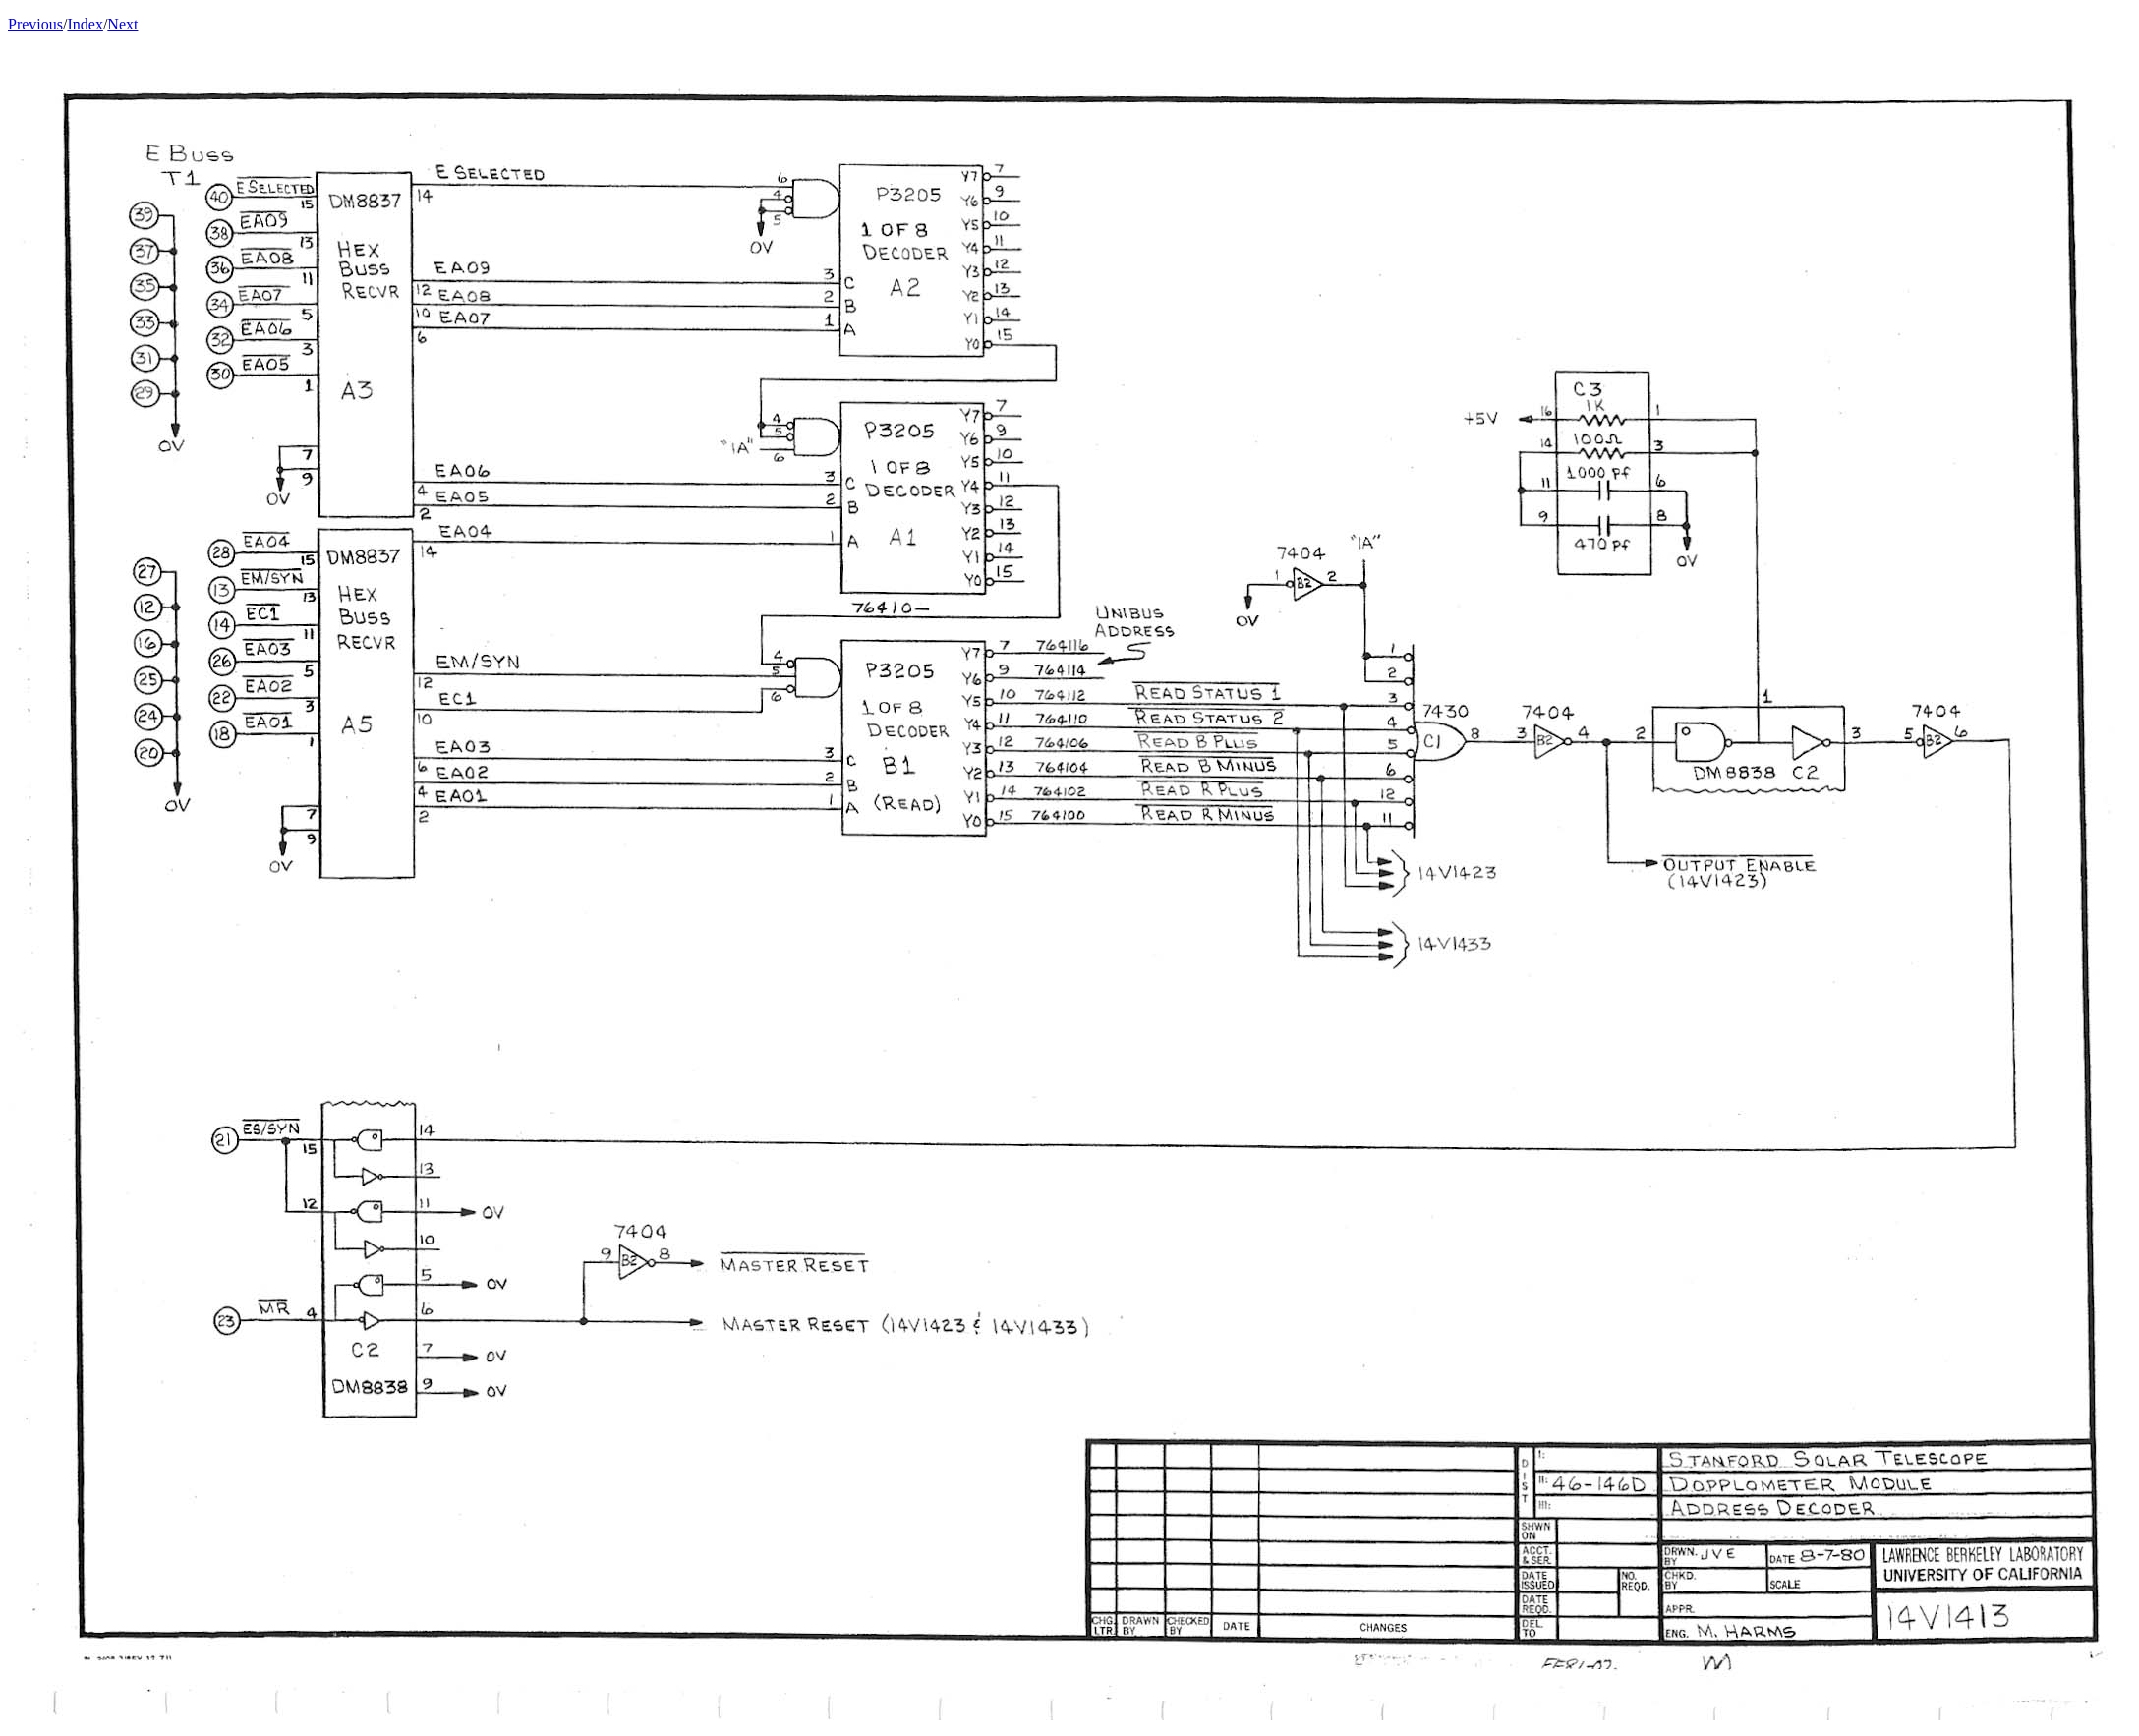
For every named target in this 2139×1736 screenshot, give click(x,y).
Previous (35, 24)
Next (122, 24)
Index (84, 24)
